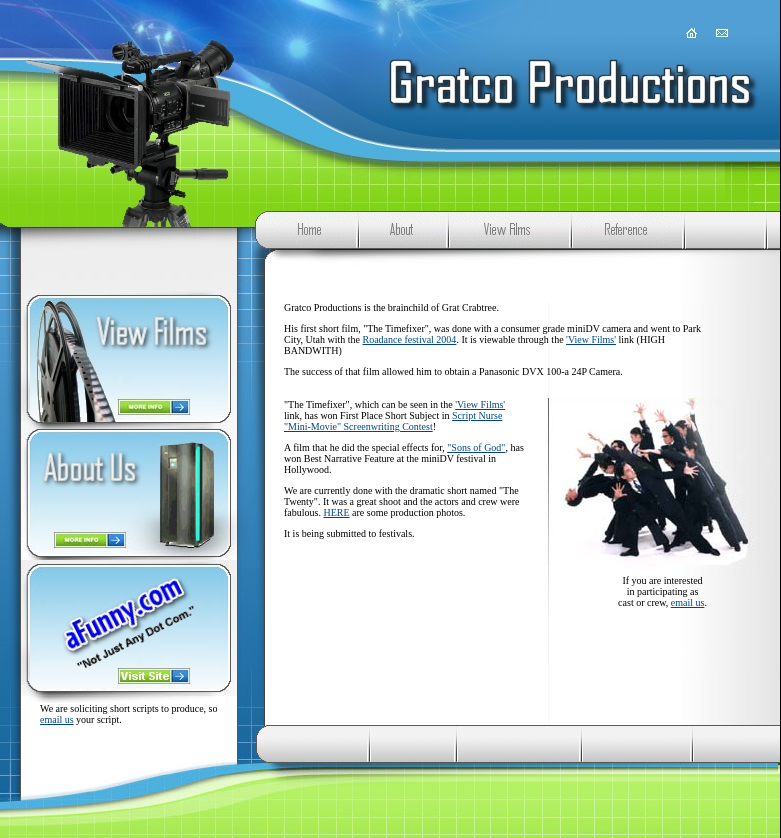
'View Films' (591, 339)
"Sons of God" (476, 447)
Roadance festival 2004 (410, 339)
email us (57, 719)
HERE (336, 512)
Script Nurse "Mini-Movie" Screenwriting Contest (393, 421)
